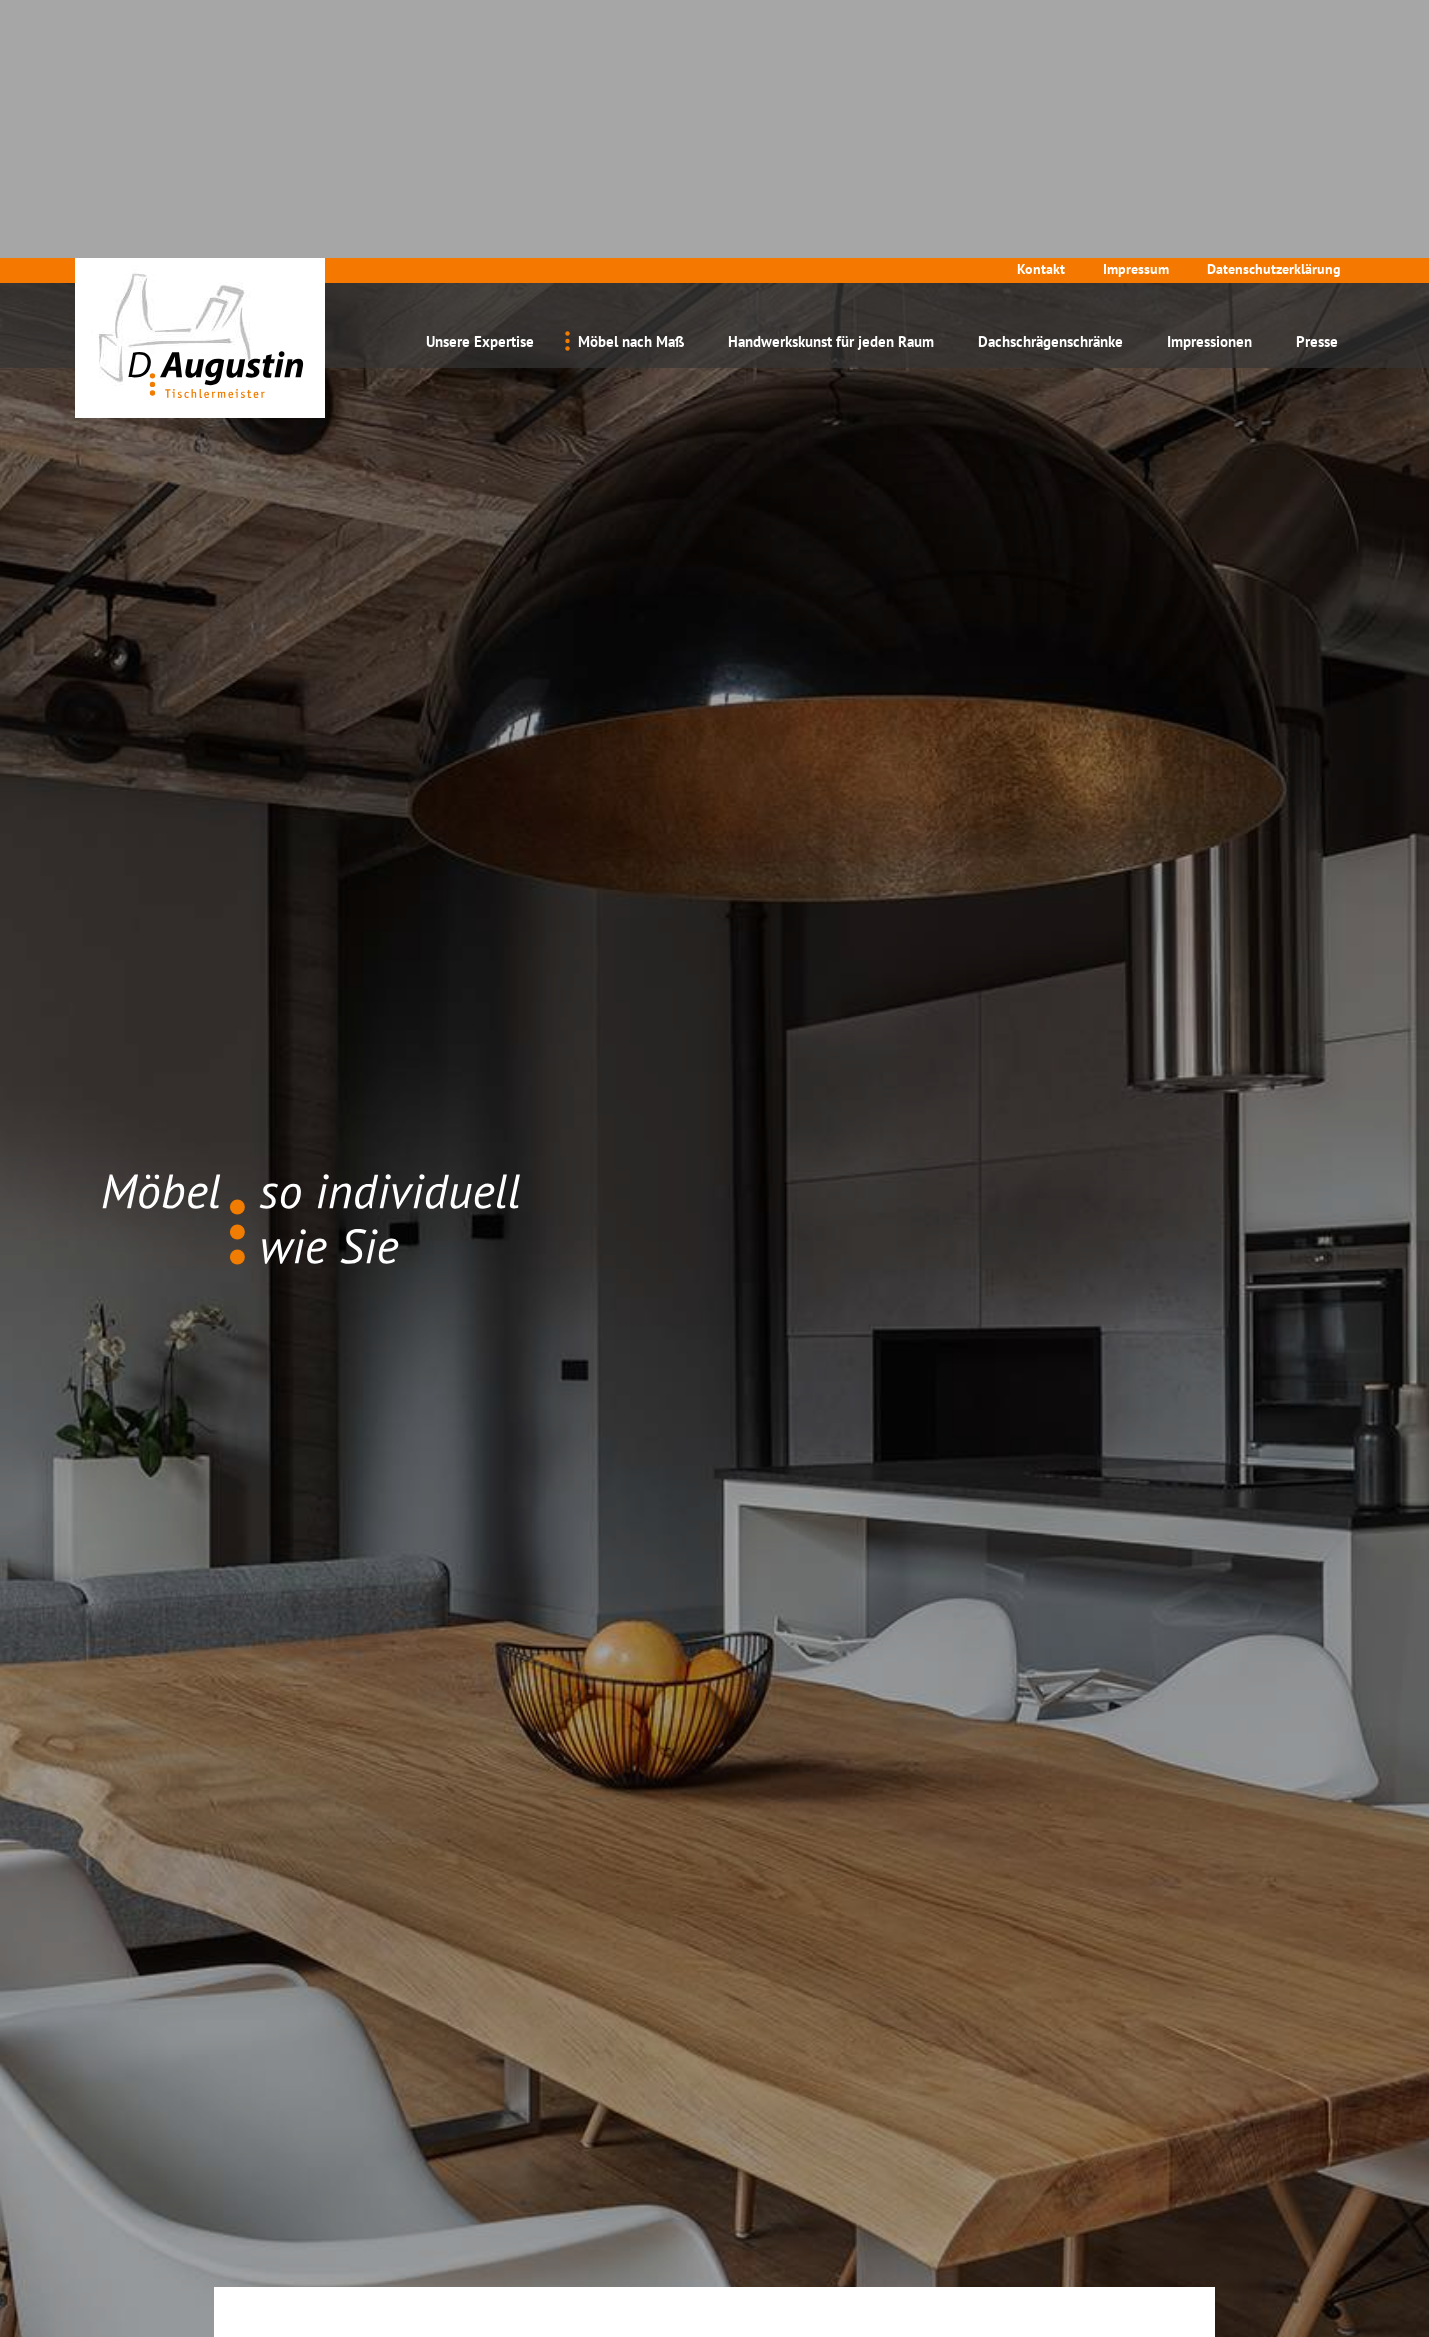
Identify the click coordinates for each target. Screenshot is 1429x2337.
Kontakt (1041, 11)
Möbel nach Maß (631, 83)
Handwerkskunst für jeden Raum (831, 83)
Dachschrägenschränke (1050, 83)
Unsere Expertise (480, 83)
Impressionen (1209, 83)
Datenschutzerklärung (1274, 11)
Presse (1317, 83)
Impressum (1136, 11)
